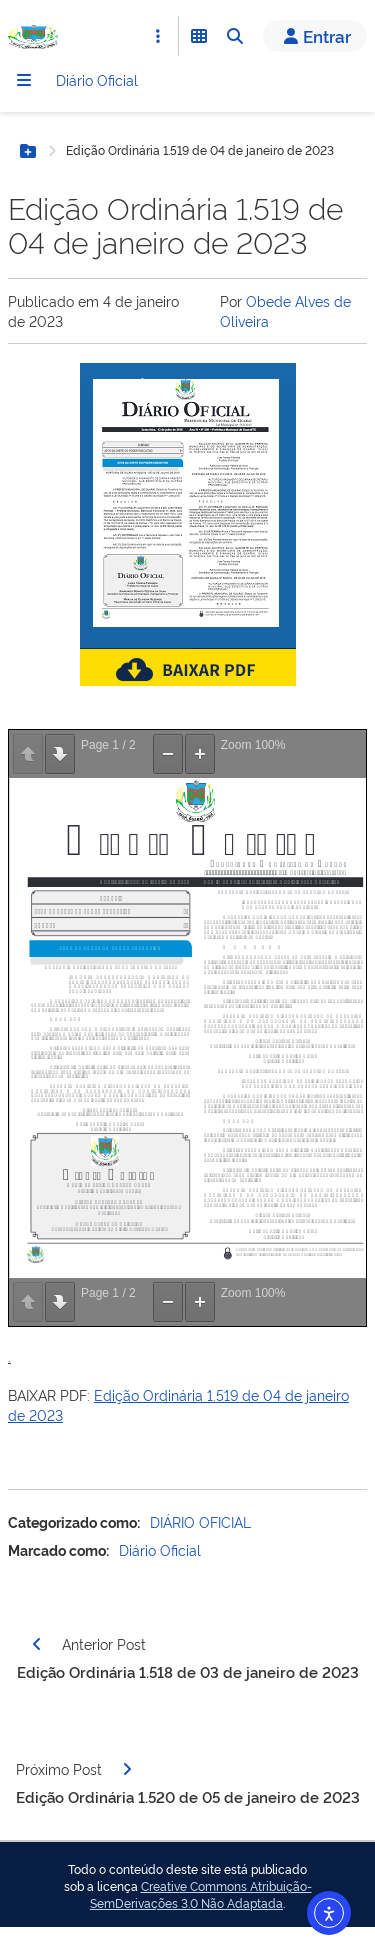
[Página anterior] (37, 1644)
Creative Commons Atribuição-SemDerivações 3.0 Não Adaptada (201, 1894)
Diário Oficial (97, 79)
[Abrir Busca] (235, 36)
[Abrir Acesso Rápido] (158, 36)
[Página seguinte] (127, 1769)
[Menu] (24, 80)
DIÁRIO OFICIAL (200, 1521)
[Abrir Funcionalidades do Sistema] (199, 36)
